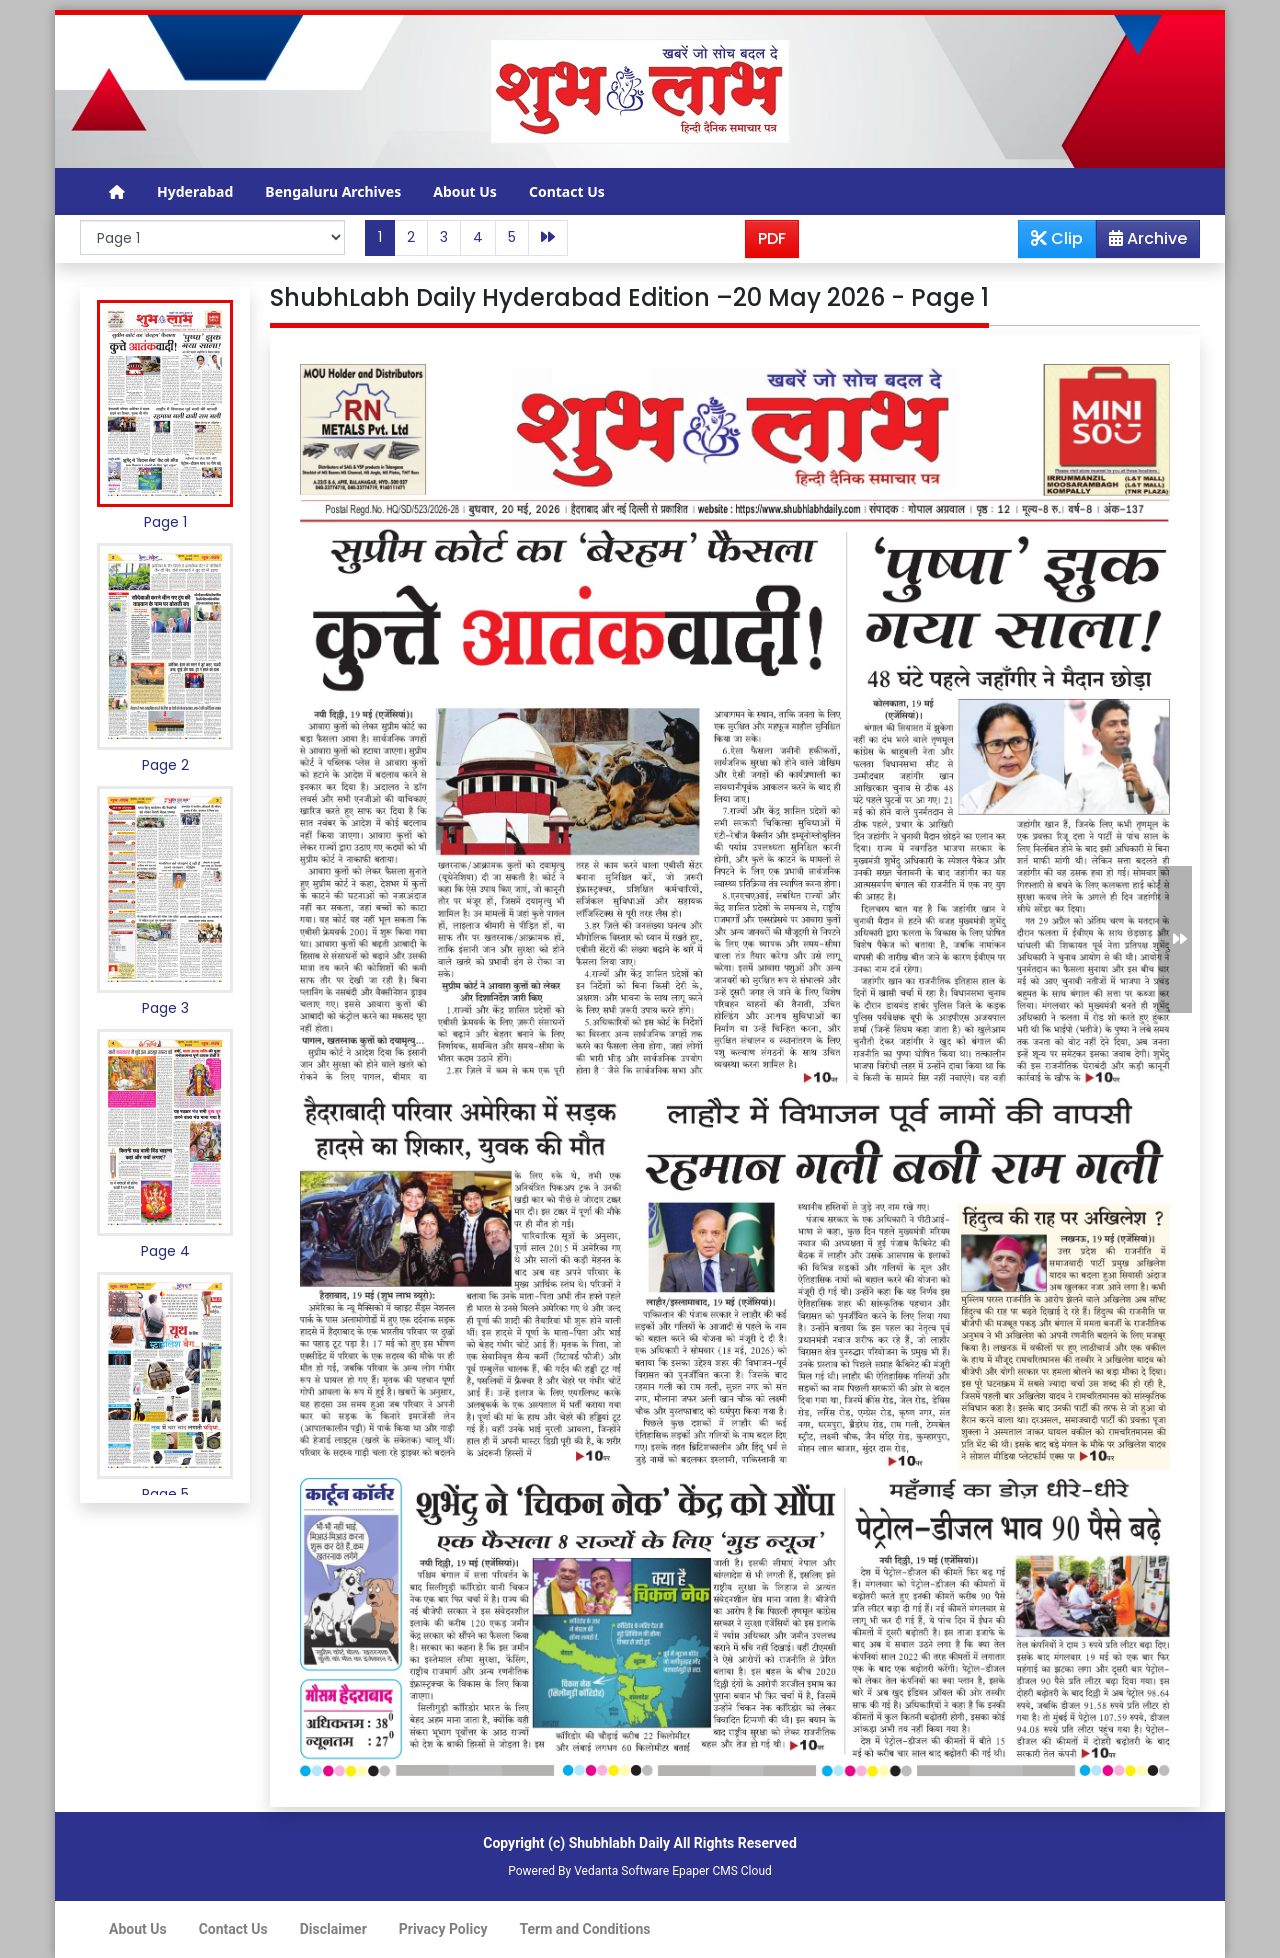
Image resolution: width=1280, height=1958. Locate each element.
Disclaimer (333, 1929)
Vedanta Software (621, 1871)
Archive (1142, 242)
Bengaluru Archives (333, 191)
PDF (772, 238)
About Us (465, 191)
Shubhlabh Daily (619, 1843)
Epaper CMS (705, 1871)
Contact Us (567, 191)
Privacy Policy (443, 1929)
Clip (1057, 238)
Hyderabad (195, 191)
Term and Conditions (585, 1929)
